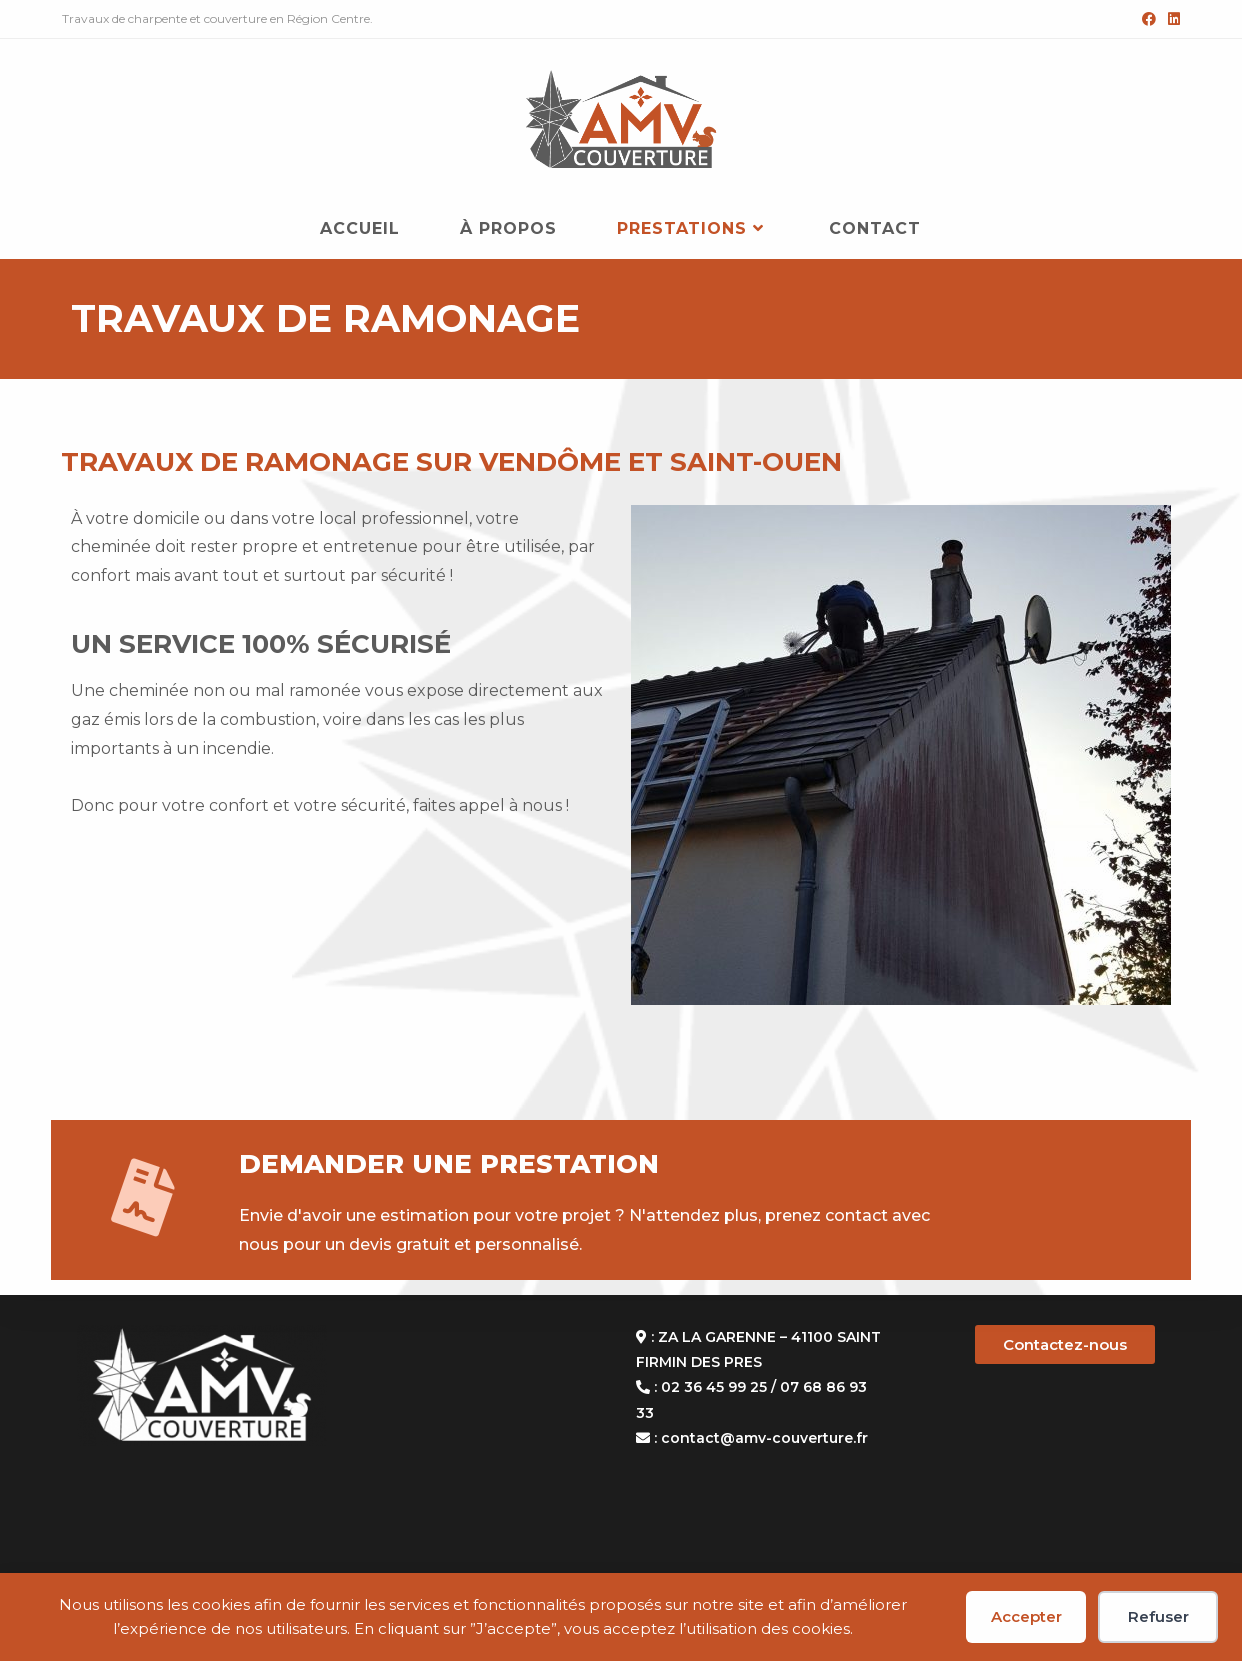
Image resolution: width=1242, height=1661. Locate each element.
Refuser (1158, 1616)
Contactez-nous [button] (1065, 1344)
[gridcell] (341, 720)
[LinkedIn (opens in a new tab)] (1171, 19)
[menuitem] (341, 792)
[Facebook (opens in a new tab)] (1149, 19)
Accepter (1026, 1616)
